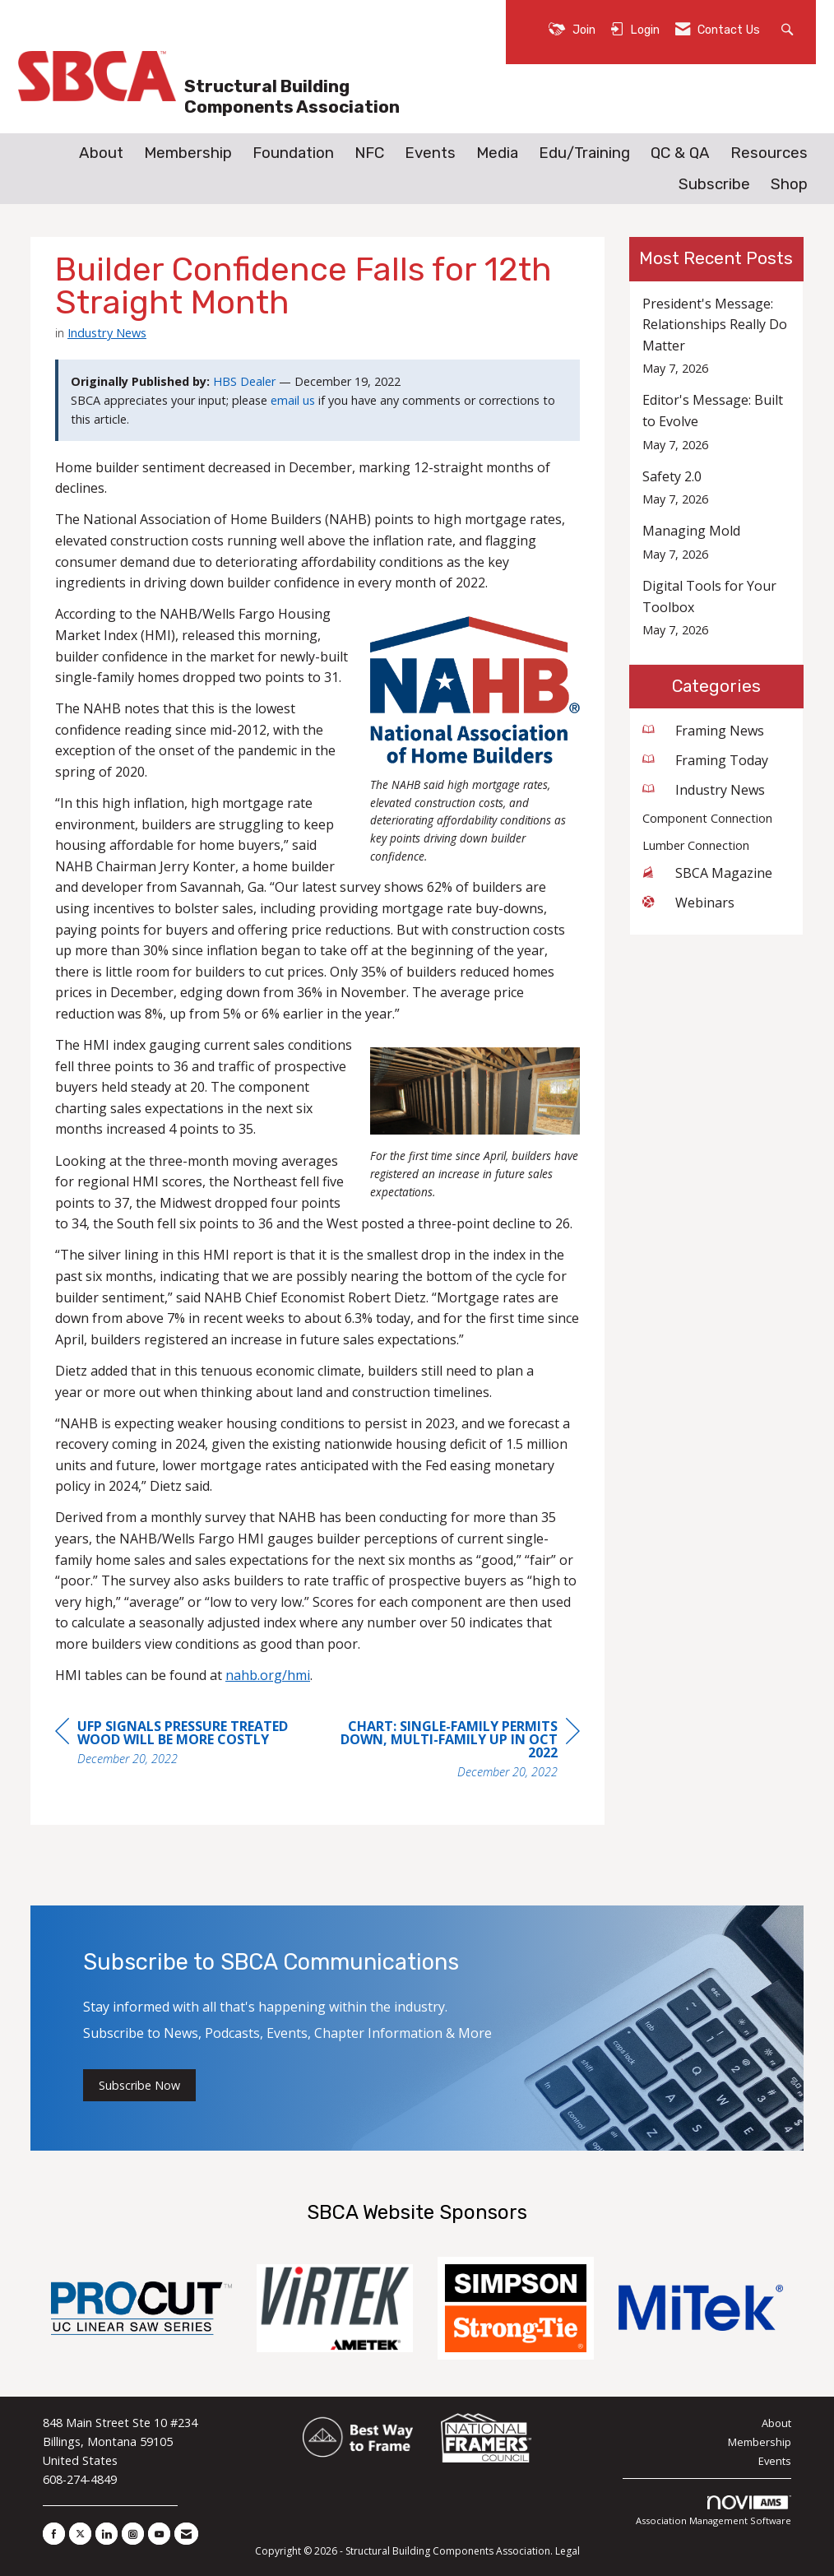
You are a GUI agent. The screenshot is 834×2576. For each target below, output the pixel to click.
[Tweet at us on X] (80, 2534)
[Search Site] (789, 28)
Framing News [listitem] (703, 731)
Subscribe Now (139, 2085)
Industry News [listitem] (703, 790)
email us (293, 400)
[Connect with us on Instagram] (133, 2534)
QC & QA (680, 153)
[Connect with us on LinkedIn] (106, 2534)
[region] (456, 1751)
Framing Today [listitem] (705, 760)
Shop (789, 184)
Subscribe (714, 184)
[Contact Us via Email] (186, 2534)
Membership (188, 153)
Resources (769, 153)
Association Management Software (713, 2511)
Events (430, 153)
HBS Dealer (244, 381)
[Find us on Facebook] (54, 2534)
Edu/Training (584, 153)
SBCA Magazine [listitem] (707, 873)
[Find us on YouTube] (159, 2534)
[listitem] (716, 336)
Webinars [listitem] (688, 902)
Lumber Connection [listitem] (695, 845)
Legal (567, 2551)
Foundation (293, 153)
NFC (369, 153)
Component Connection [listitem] (707, 818)
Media (497, 153)
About (101, 153)
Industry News (106, 332)
